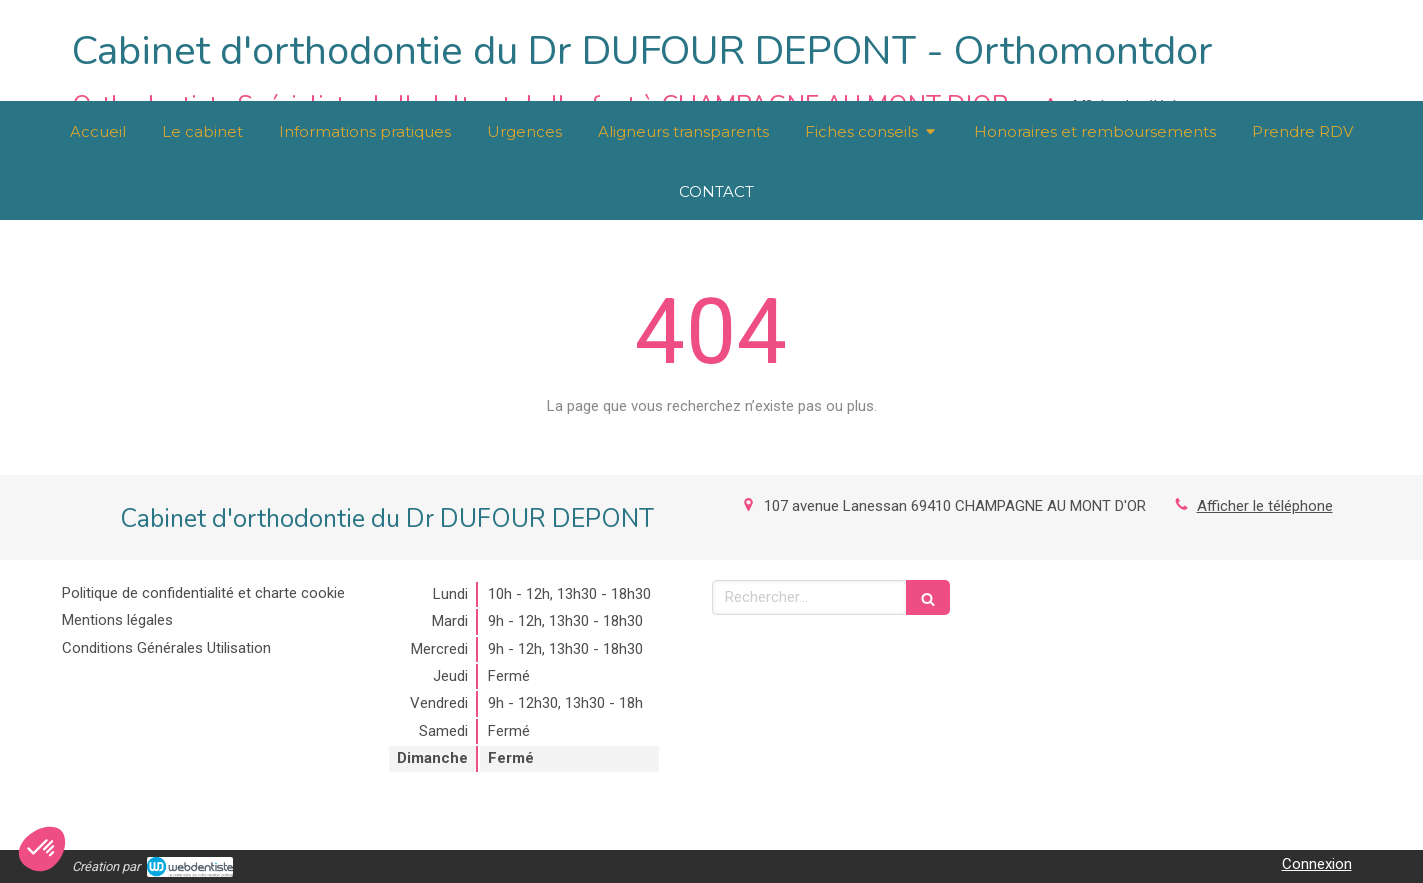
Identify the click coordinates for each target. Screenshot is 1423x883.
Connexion (1317, 864)
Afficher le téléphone (1265, 506)
